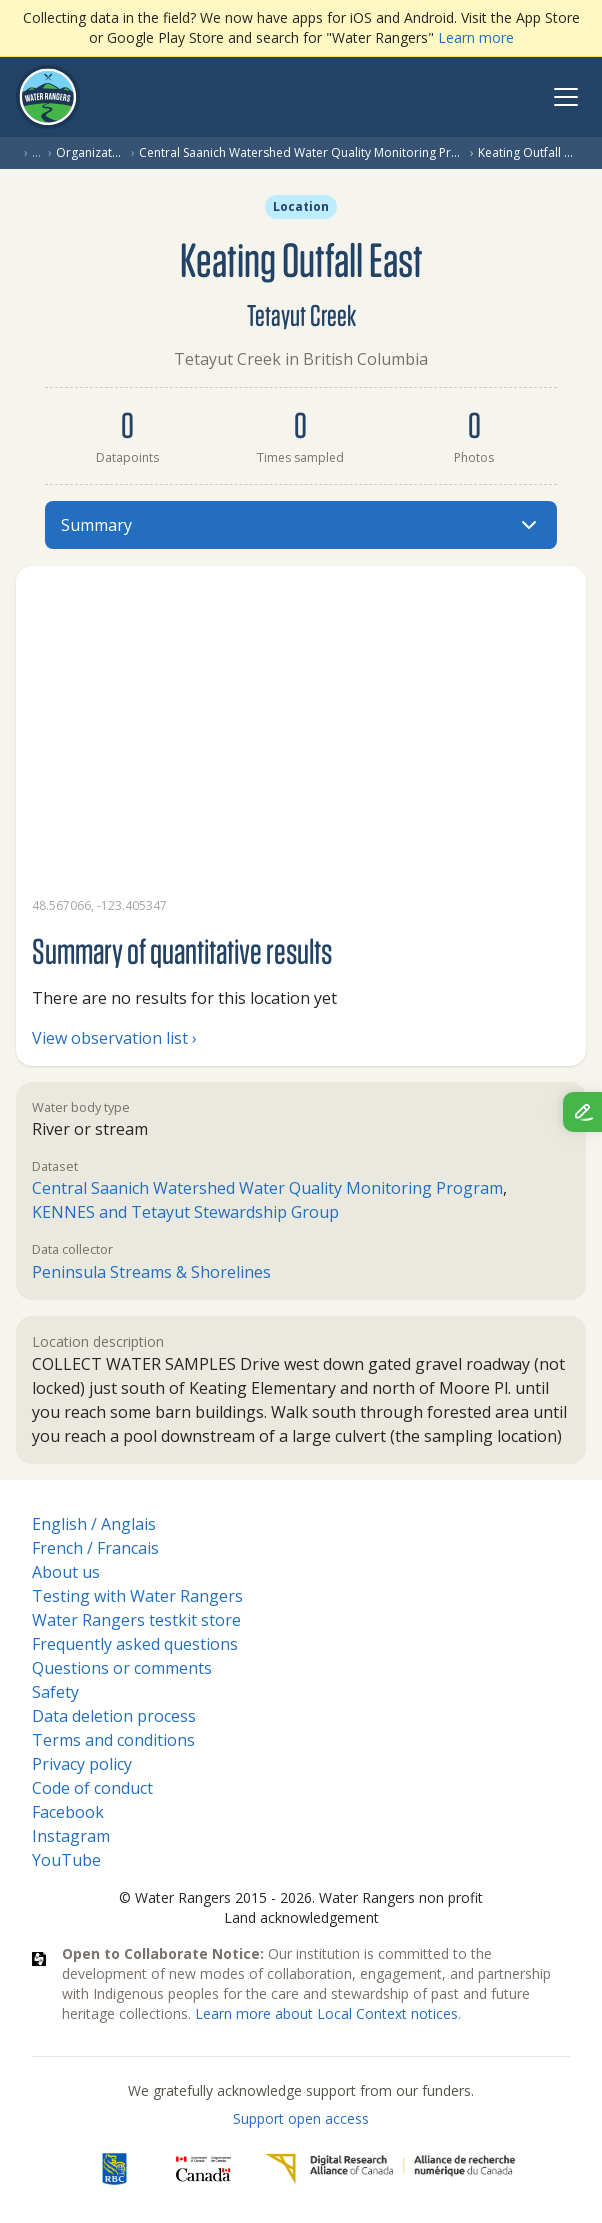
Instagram (71, 1836)
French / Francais (95, 1548)
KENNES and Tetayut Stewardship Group (185, 1212)
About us (66, 1572)
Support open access (301, 2118)
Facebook (68, 1812)
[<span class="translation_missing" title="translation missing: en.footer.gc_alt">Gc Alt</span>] (204, 2169)
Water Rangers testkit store (136, 1620)
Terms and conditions (113, 1740)
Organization (90, 153)
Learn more (476, 37)
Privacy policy (82, 1764)
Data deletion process (114, 1716)
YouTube (66, 1860)
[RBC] (114, 2169)
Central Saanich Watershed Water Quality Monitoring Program (300, 153)
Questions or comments (122, 1668)
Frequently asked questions (135, 1644)
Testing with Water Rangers (137, 1596)
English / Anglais (94, 1524)
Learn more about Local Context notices (326, 2013)
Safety (55, 1692)
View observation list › (114, 1038)
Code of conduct (92, 1788)
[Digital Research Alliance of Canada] (390, 2169)
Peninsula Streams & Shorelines (151, 1272)
